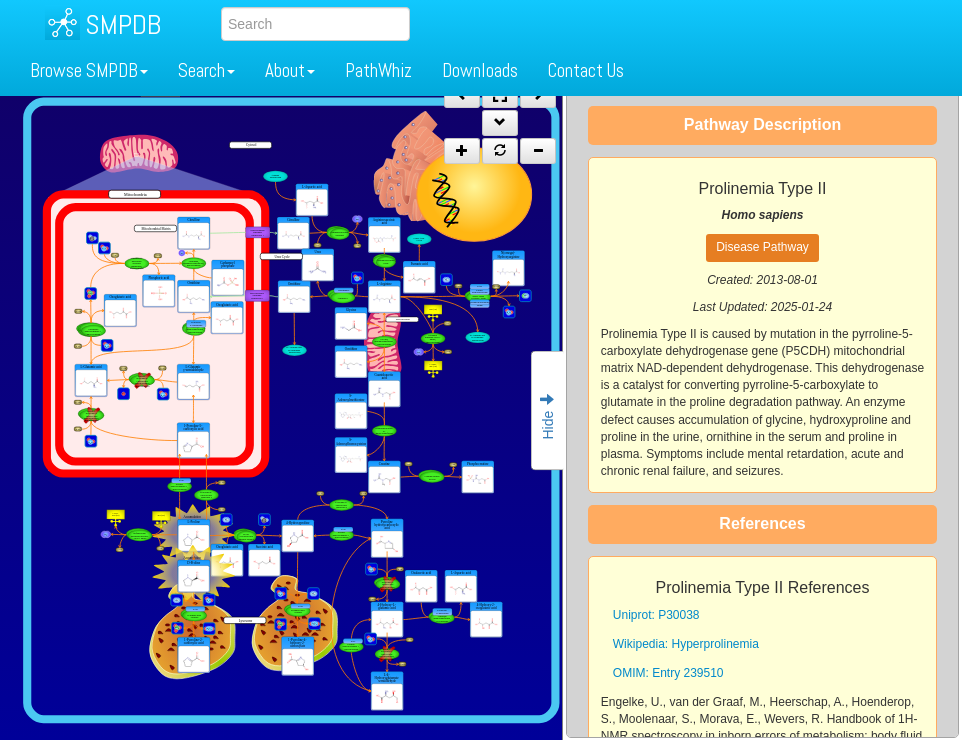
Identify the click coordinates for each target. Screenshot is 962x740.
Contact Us (586, 70)
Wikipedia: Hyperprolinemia (686, 644)
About (290, 70)
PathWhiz (378, 70)
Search (206, 70)
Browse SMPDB (89, 70)
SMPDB (123, 24)
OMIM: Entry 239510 (668, 673)
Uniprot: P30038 (656, 615)
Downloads (480, 70)
